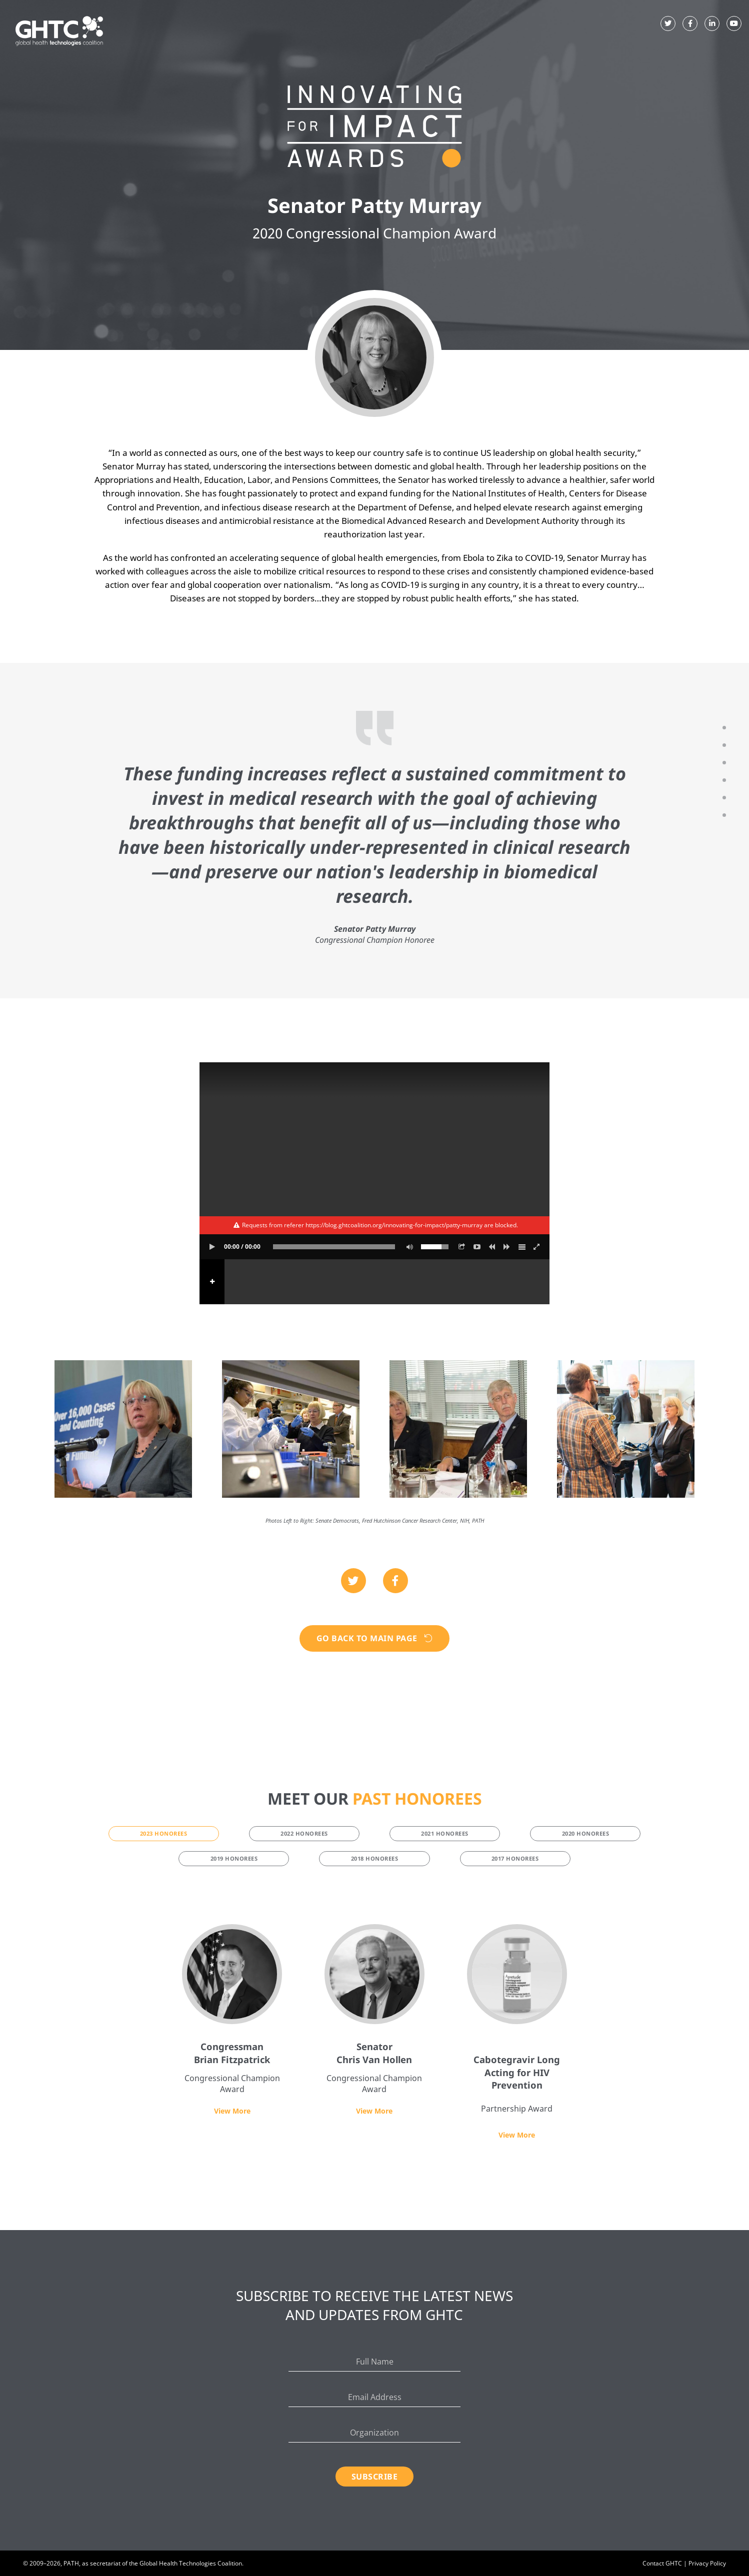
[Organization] (374, 2433)
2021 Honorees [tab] (444, 1833)
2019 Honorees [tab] (234, 1858)
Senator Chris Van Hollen (374, 2053)
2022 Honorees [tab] (304, 1833)
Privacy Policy (707, 2563)
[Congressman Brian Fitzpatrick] (232, 1974)
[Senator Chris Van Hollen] (374, 1974)
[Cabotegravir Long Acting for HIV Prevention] (517, 1974)
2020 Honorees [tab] (586, 1833)
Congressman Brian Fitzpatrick (232, 2053)
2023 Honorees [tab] (164, 1833)
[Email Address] (374, 2397)
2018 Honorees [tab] (374, 1858)
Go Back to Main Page (374, 1638)
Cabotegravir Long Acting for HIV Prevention (517, 2072)
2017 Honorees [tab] (515, 1858)
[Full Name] (374, 2362)
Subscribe (375, 2476)
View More (232, 2111)
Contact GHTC (662, 2563)
